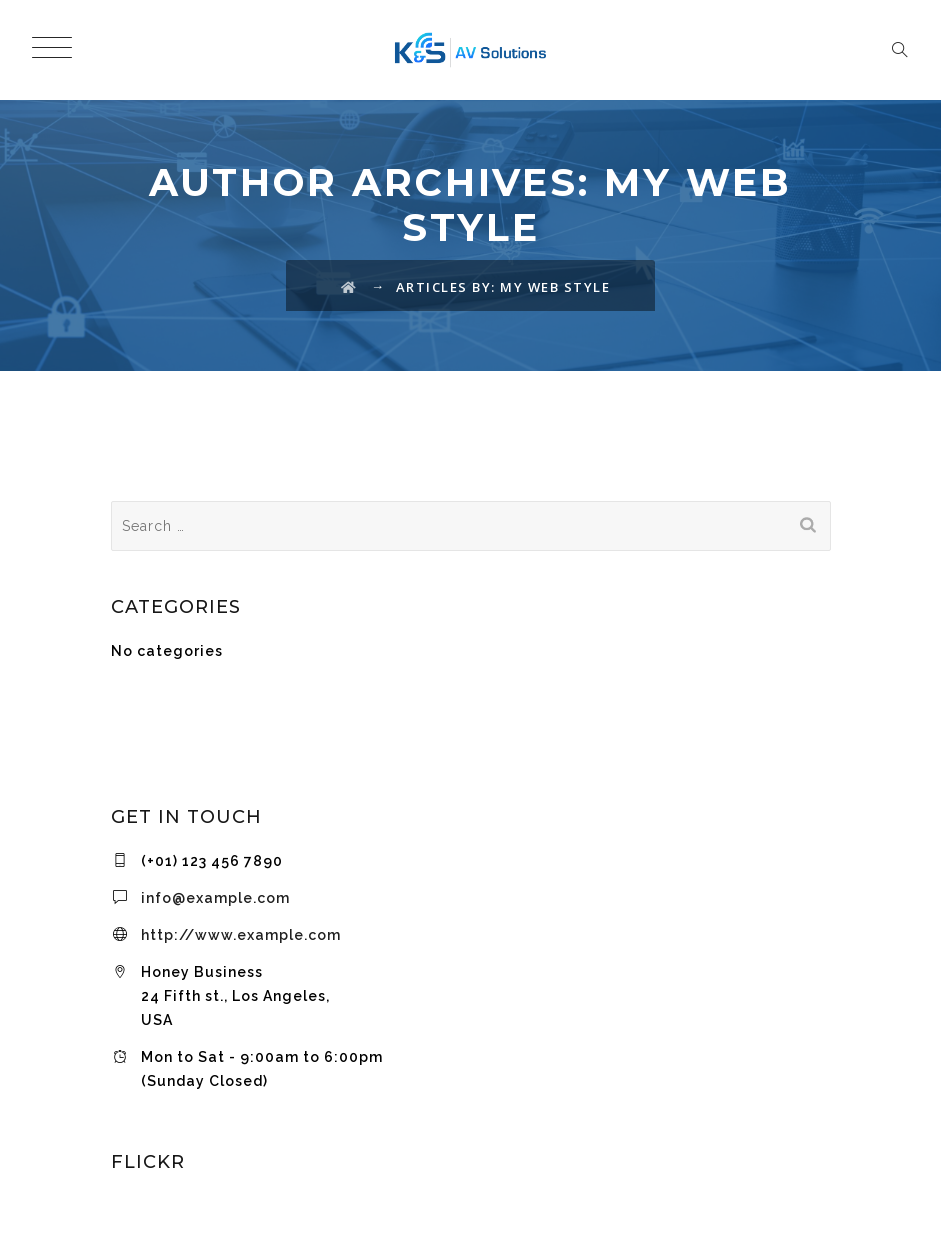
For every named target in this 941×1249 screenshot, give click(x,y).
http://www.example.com (241, 935)
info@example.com (215, 898)
